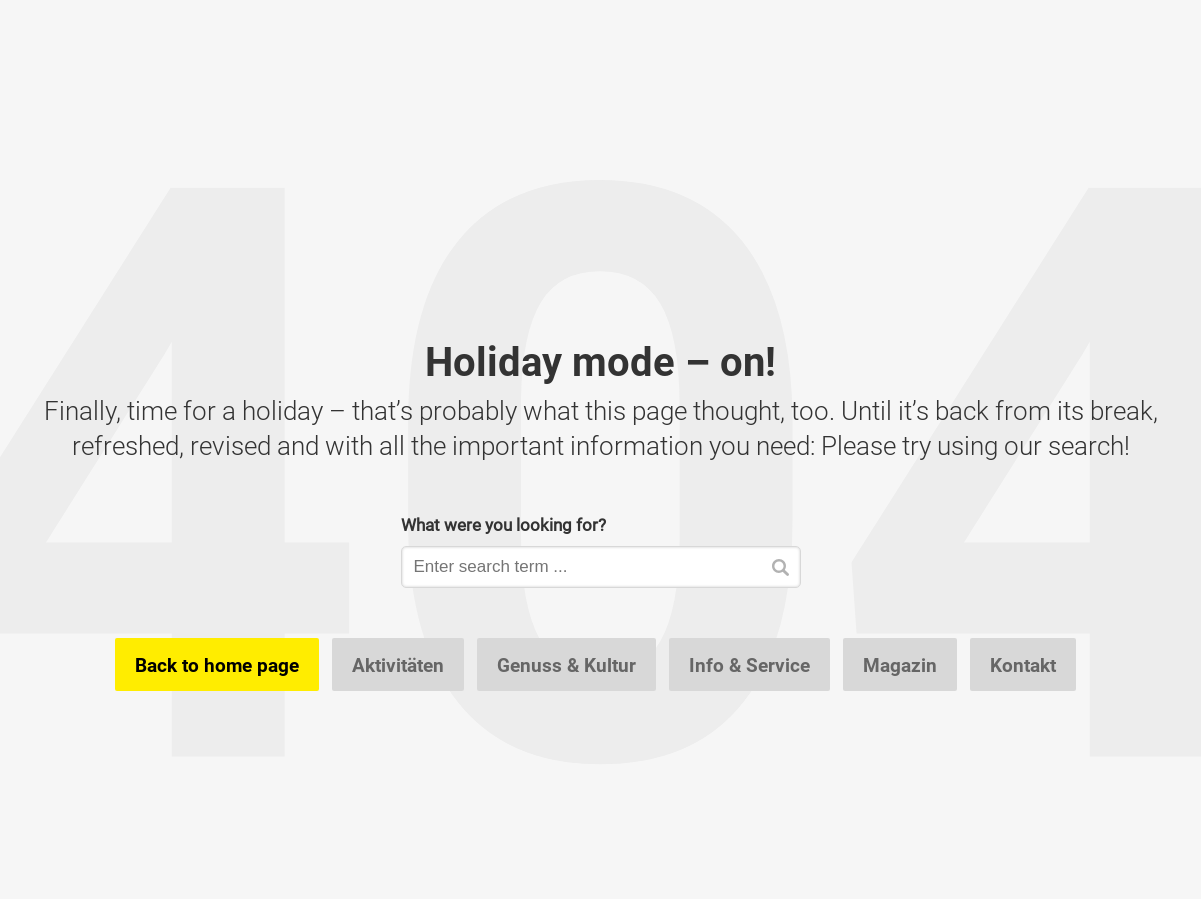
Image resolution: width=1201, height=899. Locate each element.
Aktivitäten (398, 665)
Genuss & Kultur (566, 665)
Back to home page (217, 665)
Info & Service (749, 665)
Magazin (900, 665)
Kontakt (1023, 665)
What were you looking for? (503, 524)
